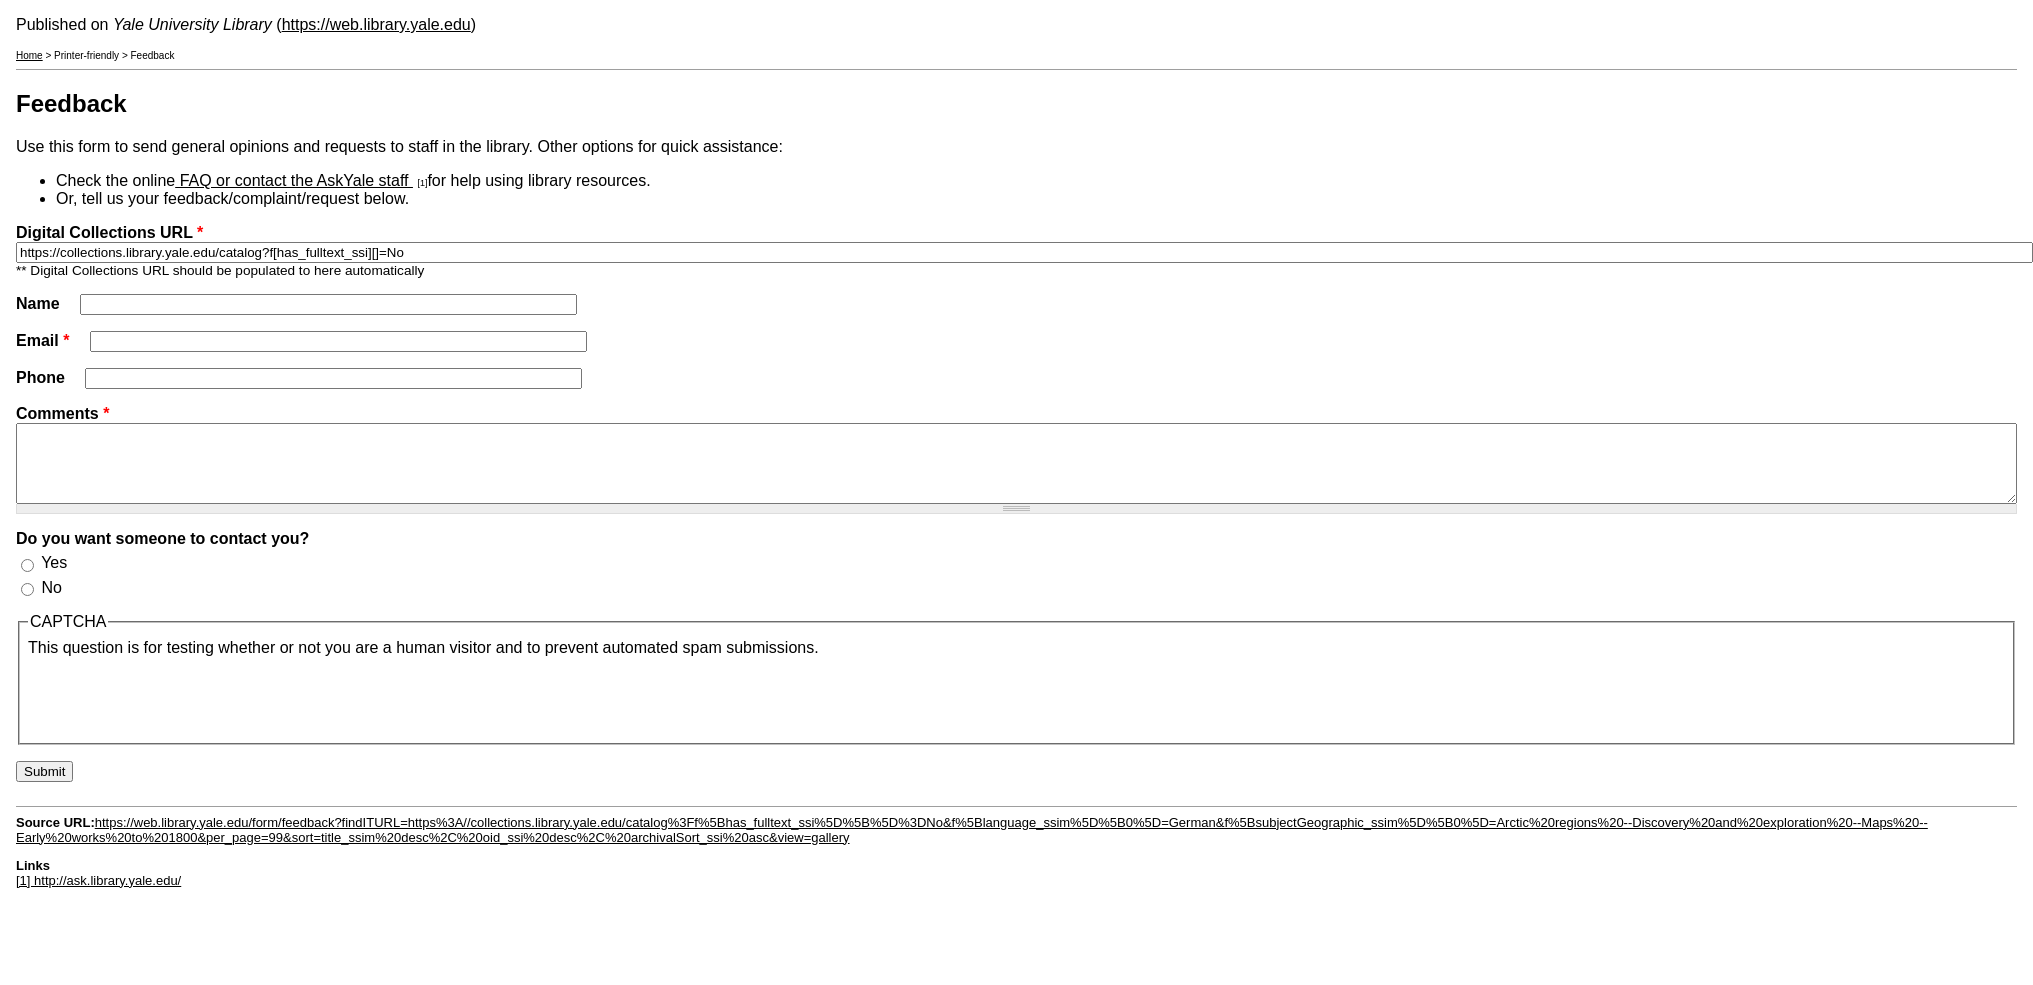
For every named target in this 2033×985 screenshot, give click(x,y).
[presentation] (180, 711)
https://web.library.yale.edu (376, 24)
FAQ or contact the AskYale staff (294, 180)
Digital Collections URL (109, 232)
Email (42, 340)
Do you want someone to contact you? (162, 553)
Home (29, 55)
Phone (42, 377)
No (51, 602)
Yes (54, 577)
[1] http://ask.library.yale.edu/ (98, 895)
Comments (62, 413)
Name (40, 303)
